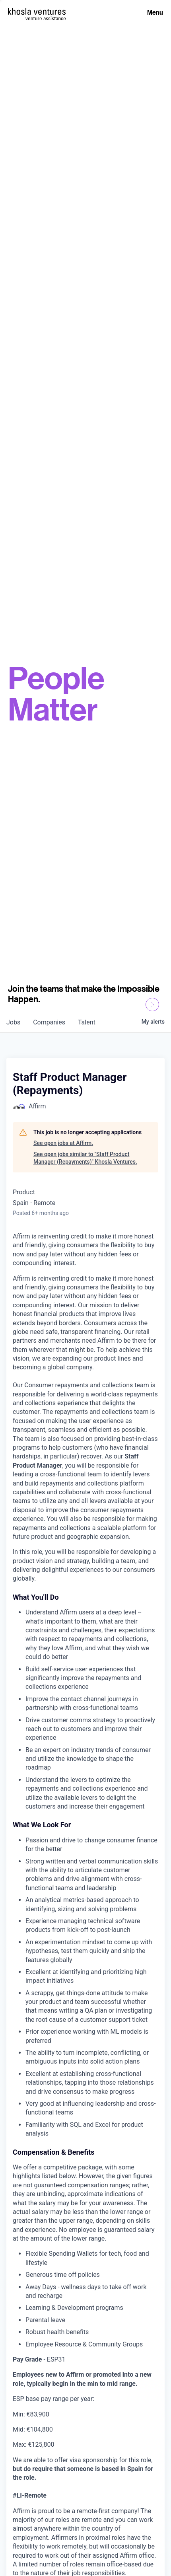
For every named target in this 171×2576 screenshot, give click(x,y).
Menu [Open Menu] (155, 12)
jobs (13, 1022)
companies (49, 1022)
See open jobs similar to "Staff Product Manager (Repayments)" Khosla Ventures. (85, 1158)
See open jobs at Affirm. (63, 1143)
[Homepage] (37, 11)
